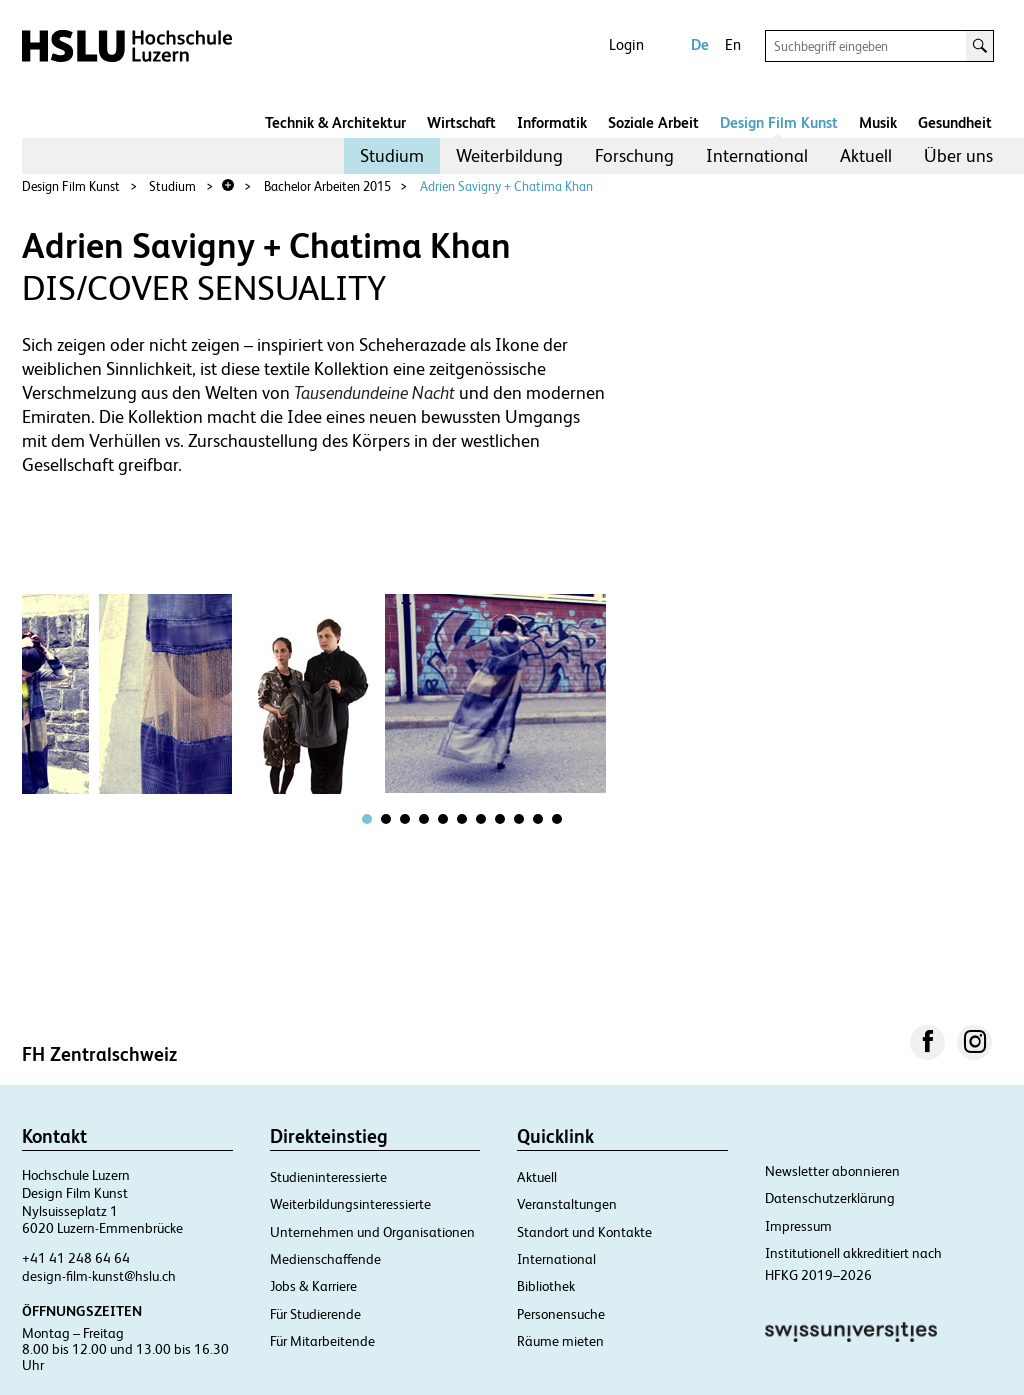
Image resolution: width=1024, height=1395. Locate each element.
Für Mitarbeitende (322, 1341)
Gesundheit (955, 122)
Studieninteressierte (328, 1177)
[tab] (367, 819)
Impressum (798, 1226)
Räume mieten (560, 1341)
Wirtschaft (461, 122)
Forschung (634, 155)
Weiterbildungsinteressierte (350, 1204)
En (733, 44)
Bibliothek (546, 1286)
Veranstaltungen (567, 1204)
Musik (878, 122)
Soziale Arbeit (653, 122)
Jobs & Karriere (313, 1286)
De (700, 44)
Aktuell (866, 155)
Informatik (552, 122)
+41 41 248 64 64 (76, 1258)
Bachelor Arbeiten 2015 (327, 186)
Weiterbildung (509, 155)
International (757, 155)
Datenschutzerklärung (830, 1198)
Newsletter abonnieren (832, 1171)
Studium (392, 155)
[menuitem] (392, 156)
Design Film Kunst (779, 122)
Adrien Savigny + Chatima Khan (506, 186)
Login (626, 44)
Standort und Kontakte (584, 1232)
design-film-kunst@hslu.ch (99, 1276)
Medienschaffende (325, 1259)
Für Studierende (315, 1314)
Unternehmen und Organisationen (372, 1232)
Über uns (958, 155)
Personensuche (561, 1314)
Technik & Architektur (335, 122)
